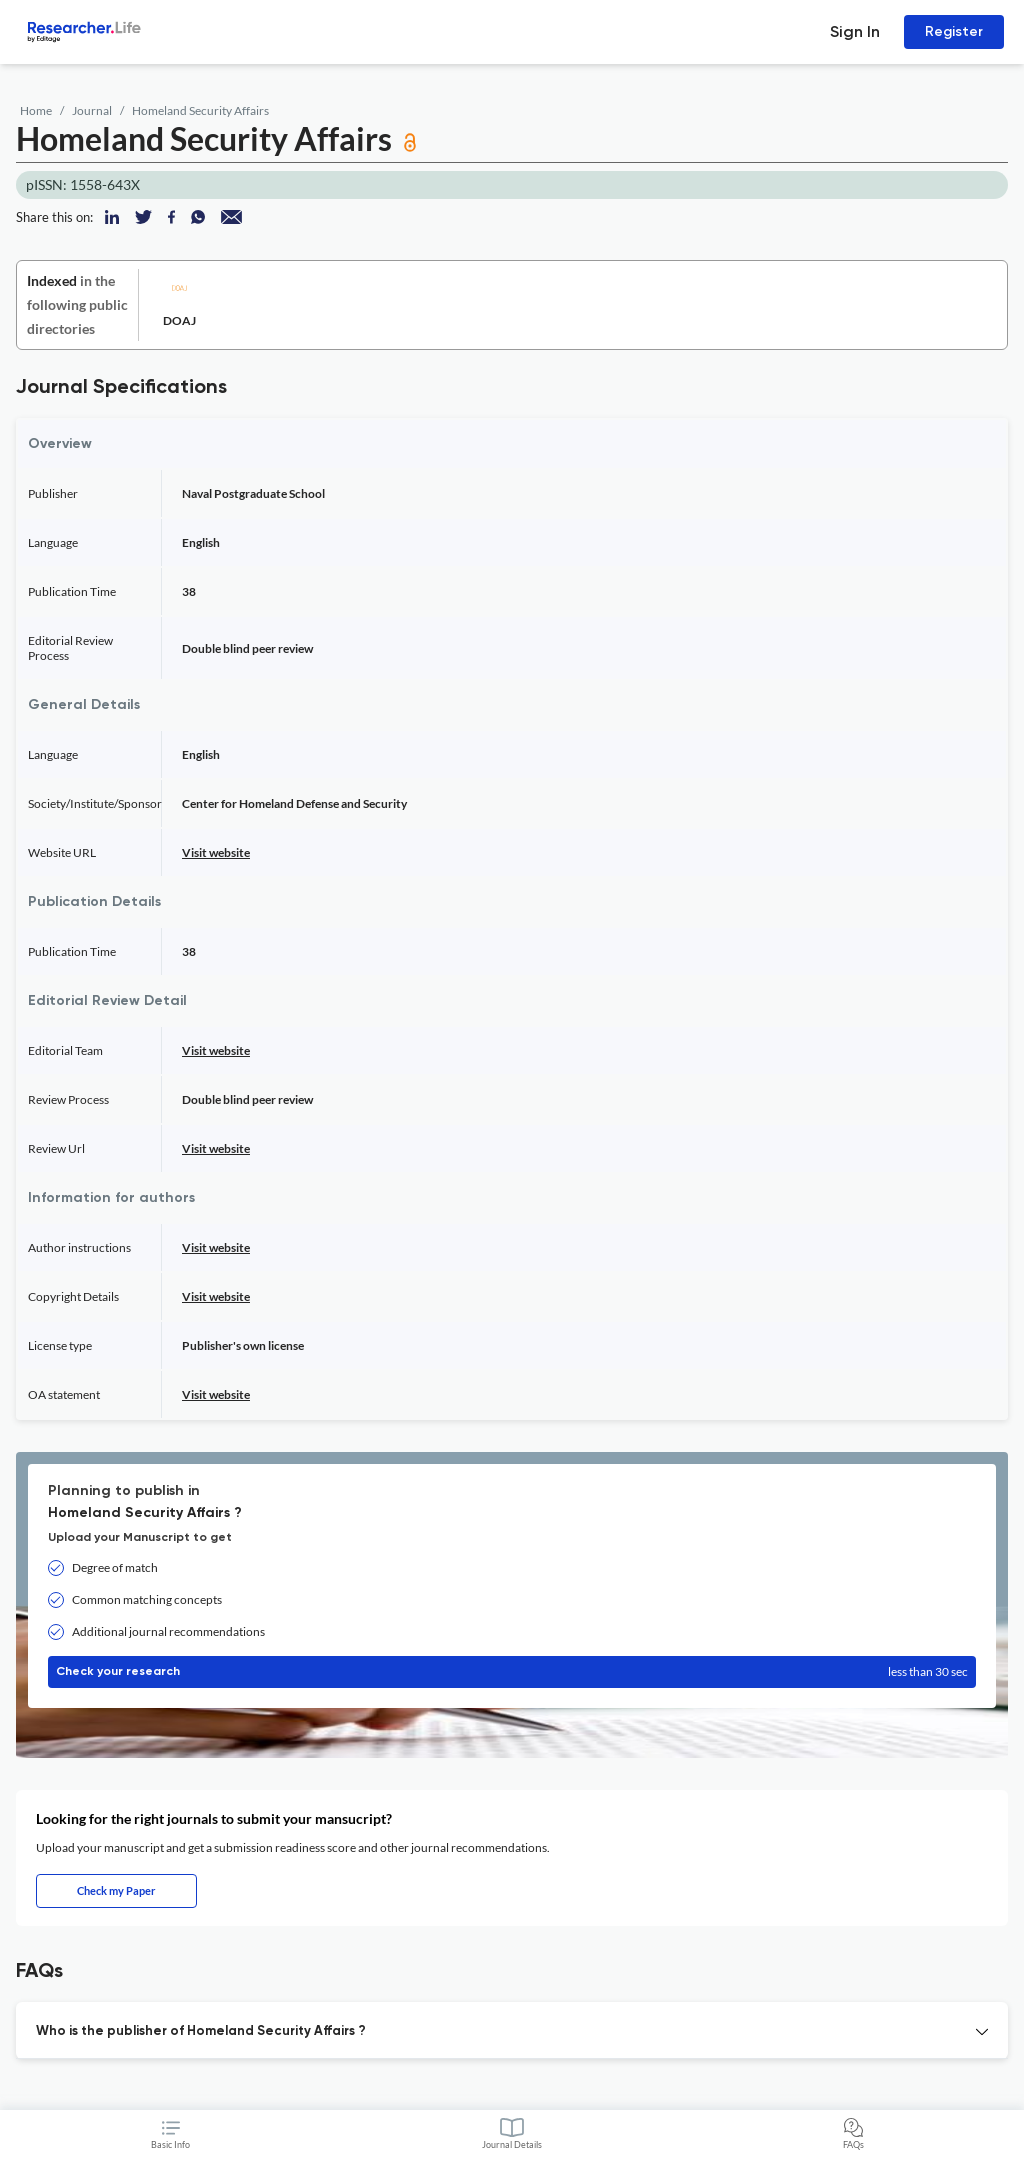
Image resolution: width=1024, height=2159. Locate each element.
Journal (92, 110)
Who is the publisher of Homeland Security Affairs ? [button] (201, 2031)
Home (36, 110)
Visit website (216, 852)
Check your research (512, 1672)
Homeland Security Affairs (200, 110)
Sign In (855, 31)
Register (954, 31)
